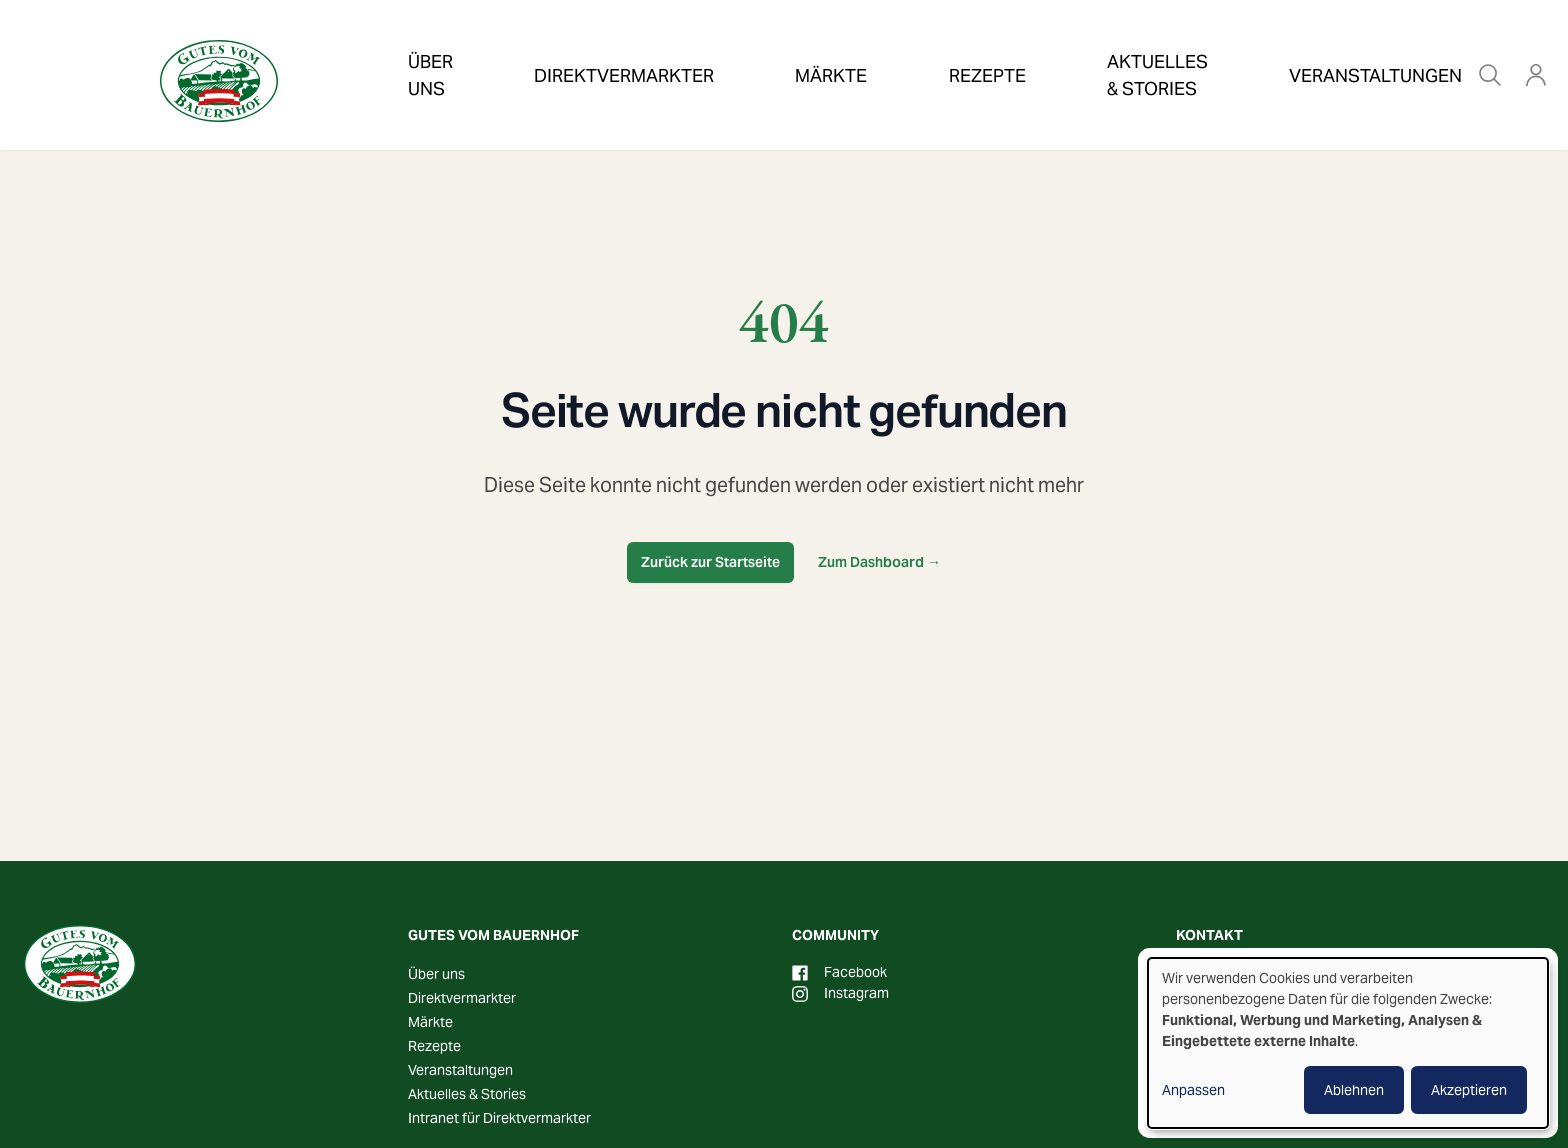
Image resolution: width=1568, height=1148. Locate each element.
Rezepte (870, 44)
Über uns (429, 44)
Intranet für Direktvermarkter (499, 1118)
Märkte (754, 44)
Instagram (840, 993)
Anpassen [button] (1193, 1090)
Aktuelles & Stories (1038, 44)
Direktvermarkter (595, 44)
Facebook (839, 972)
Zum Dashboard (879, 562)
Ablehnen (1354, 1090)
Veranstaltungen (1247, 44)
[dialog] (1348, 1043)
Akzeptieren (1469, 1090)
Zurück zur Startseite (710, 562)
